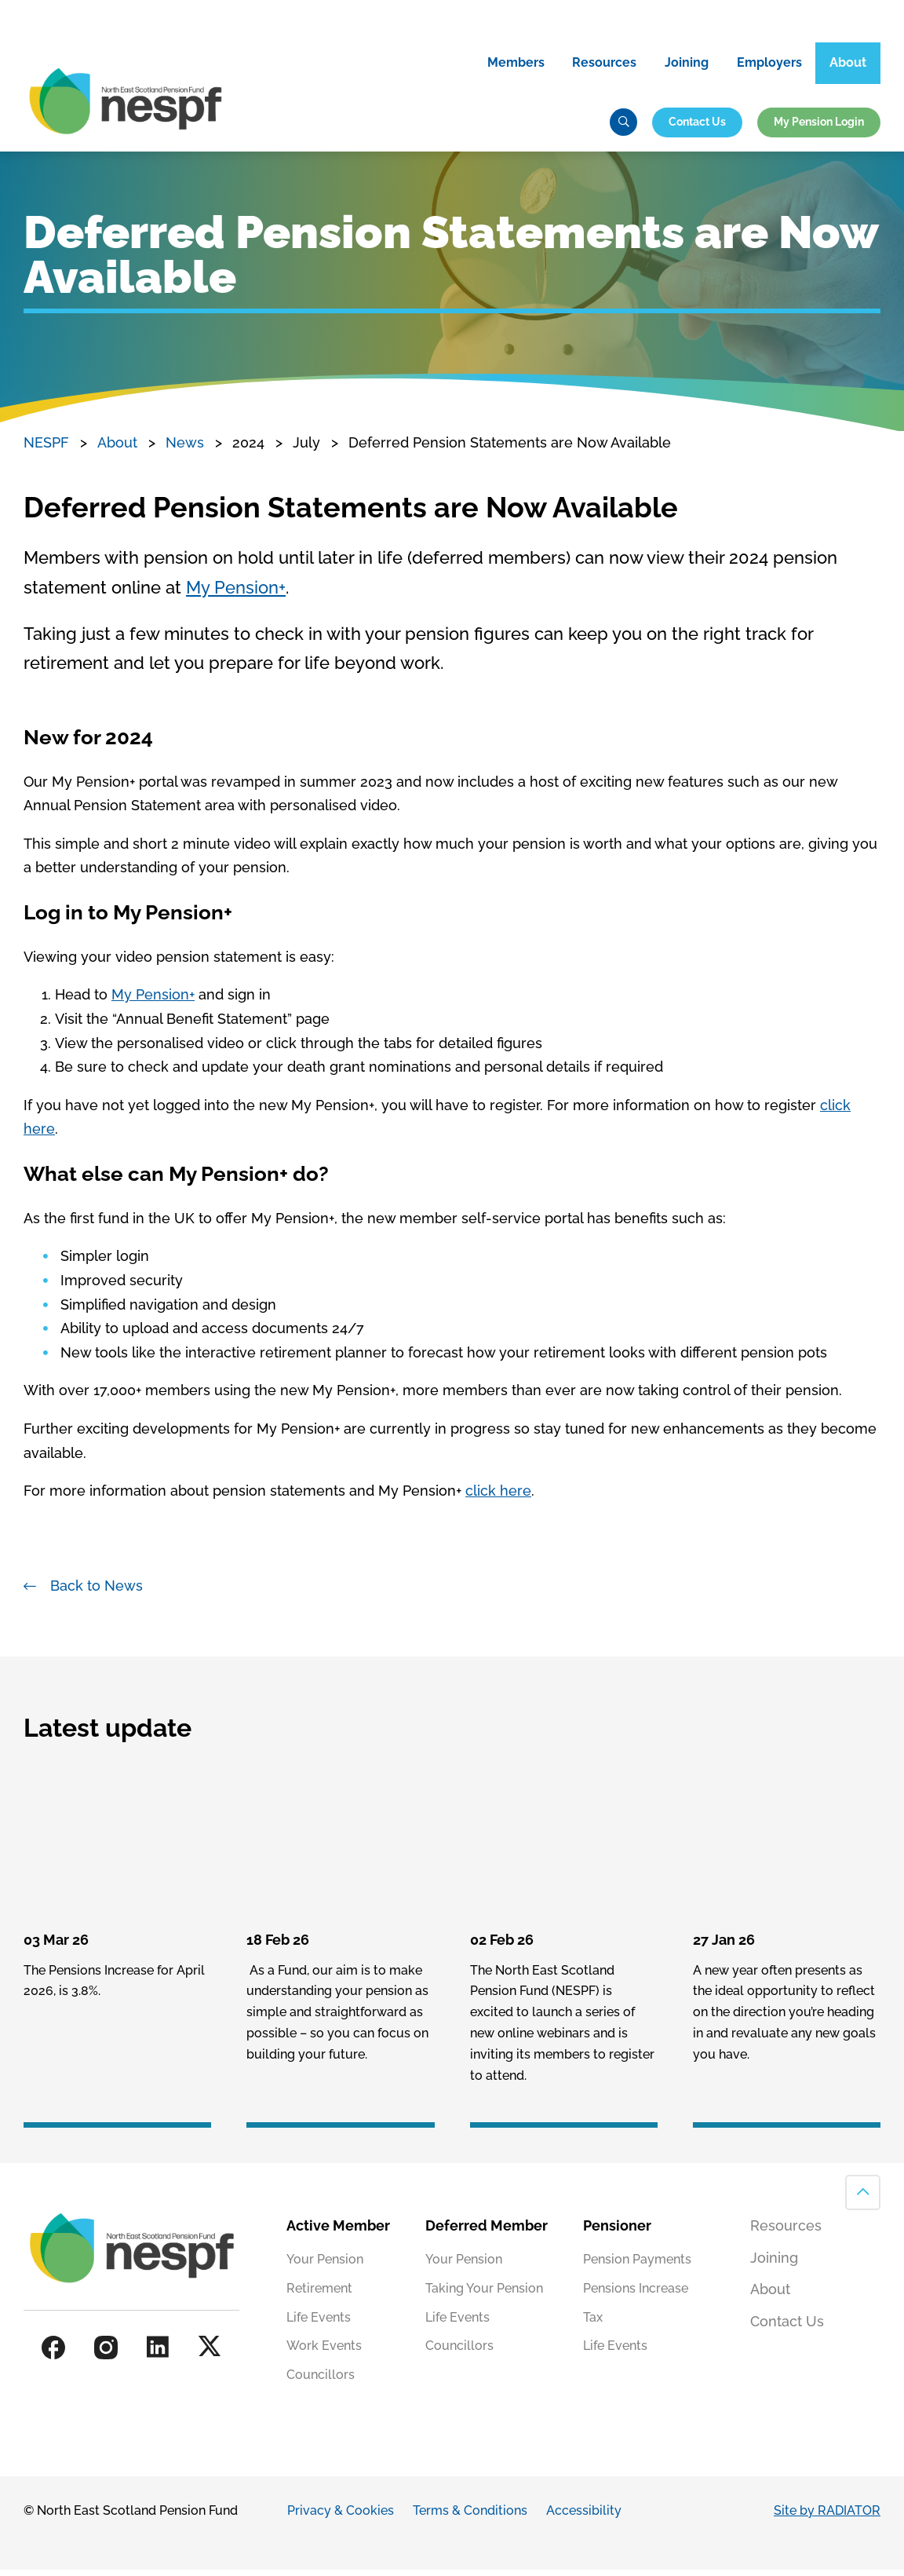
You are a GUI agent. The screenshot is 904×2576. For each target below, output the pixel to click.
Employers (769, 67)
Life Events (318, 2323)
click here (498, 1497)
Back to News (96, 1592)
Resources (604, 67)
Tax (593, 2323)
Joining (687, 67)
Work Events (324, 2352)
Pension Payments (637, 2265)
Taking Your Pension (484, 2294)
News (185, 449)
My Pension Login (819, 126)
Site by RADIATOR (827, 2516)
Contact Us (697, 126)
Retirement (319, 2294)
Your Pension (324, 2265)
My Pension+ (236, 593)
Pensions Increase (635, 2294)
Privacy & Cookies (340, 2516)
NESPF (46, 449)
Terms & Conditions (470, 2516)
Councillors (320, 2381)
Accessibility (584, 2516)
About (847, 67)
